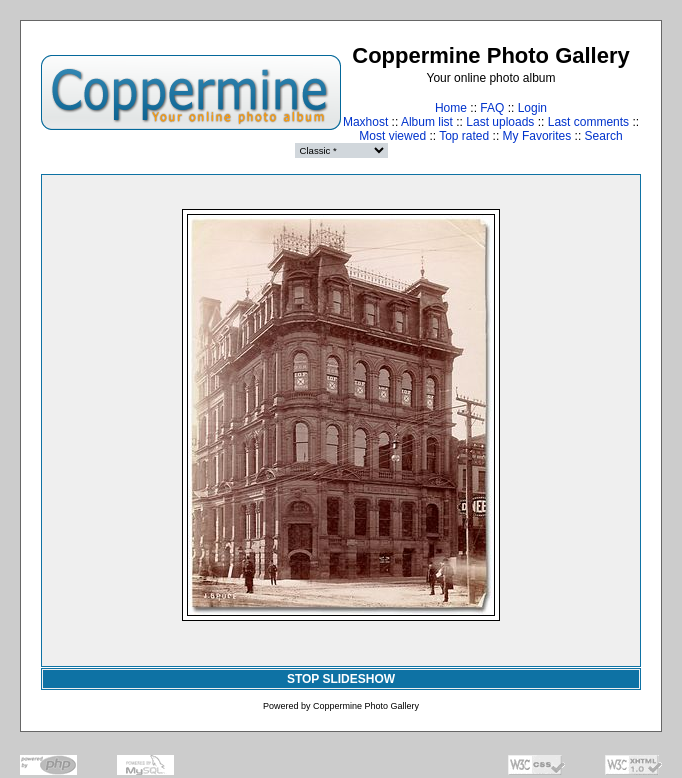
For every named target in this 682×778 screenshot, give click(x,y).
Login (532, 108)
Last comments (588, 122)
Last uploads (500, 122)
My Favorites (537, 136)
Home (451, 108)
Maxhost (365, 122)
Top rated (464, 136)
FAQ (492, 108)
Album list (427, 122)
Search (604, 136)
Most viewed (392, 136)
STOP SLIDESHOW (341, 679)
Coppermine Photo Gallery (366, 706)
